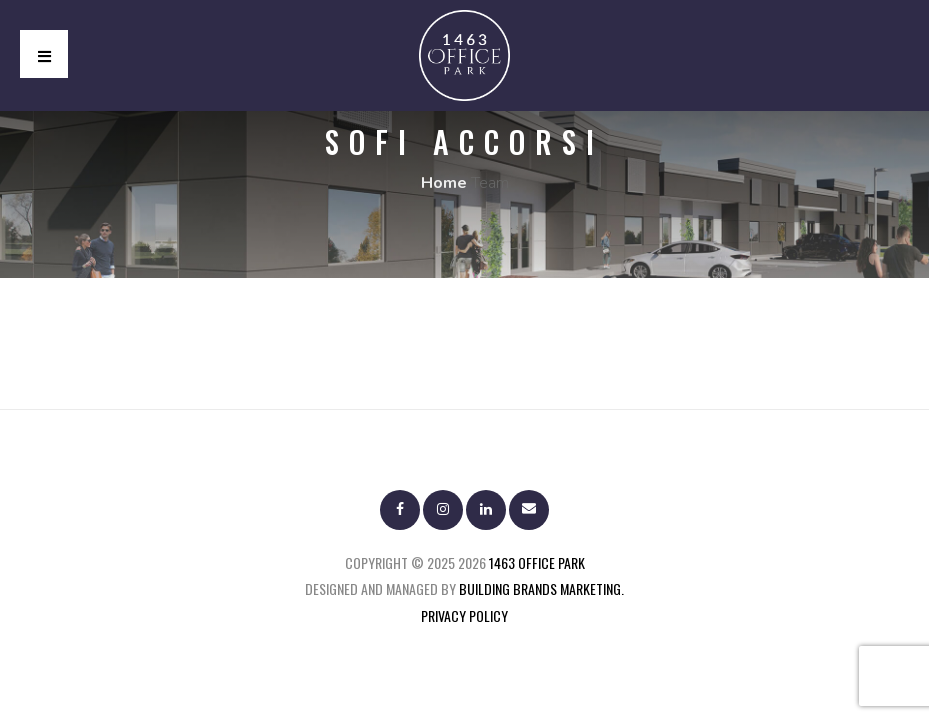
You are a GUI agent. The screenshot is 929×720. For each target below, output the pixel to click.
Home (444, 183)
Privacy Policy (464, 615)
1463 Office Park (537, 562)
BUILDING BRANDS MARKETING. (541, 588)
